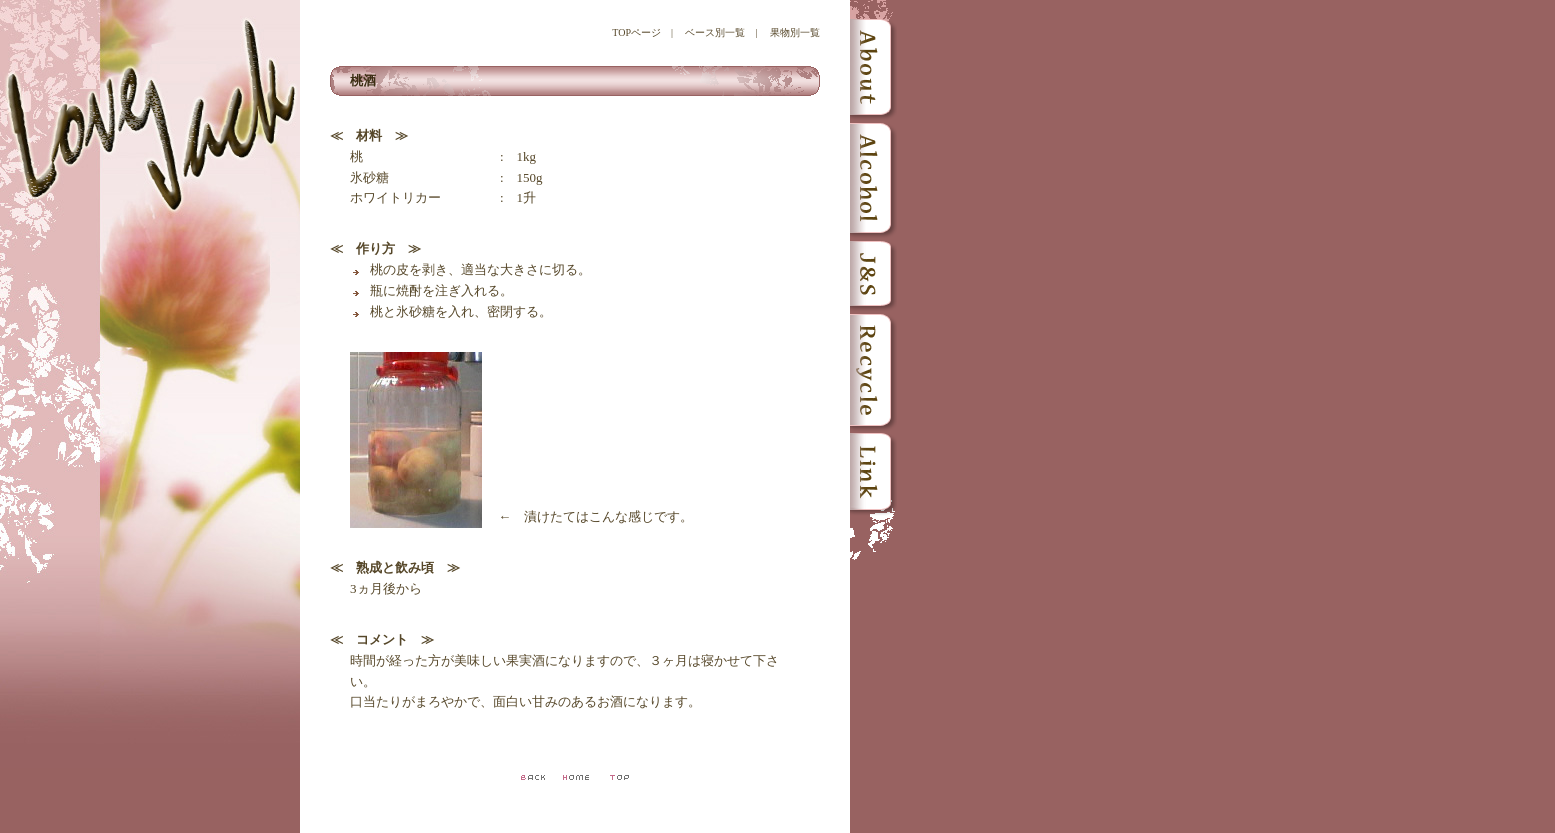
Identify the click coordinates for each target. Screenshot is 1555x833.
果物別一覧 (795, 32)
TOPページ (636, 32)
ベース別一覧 (715, 32)
